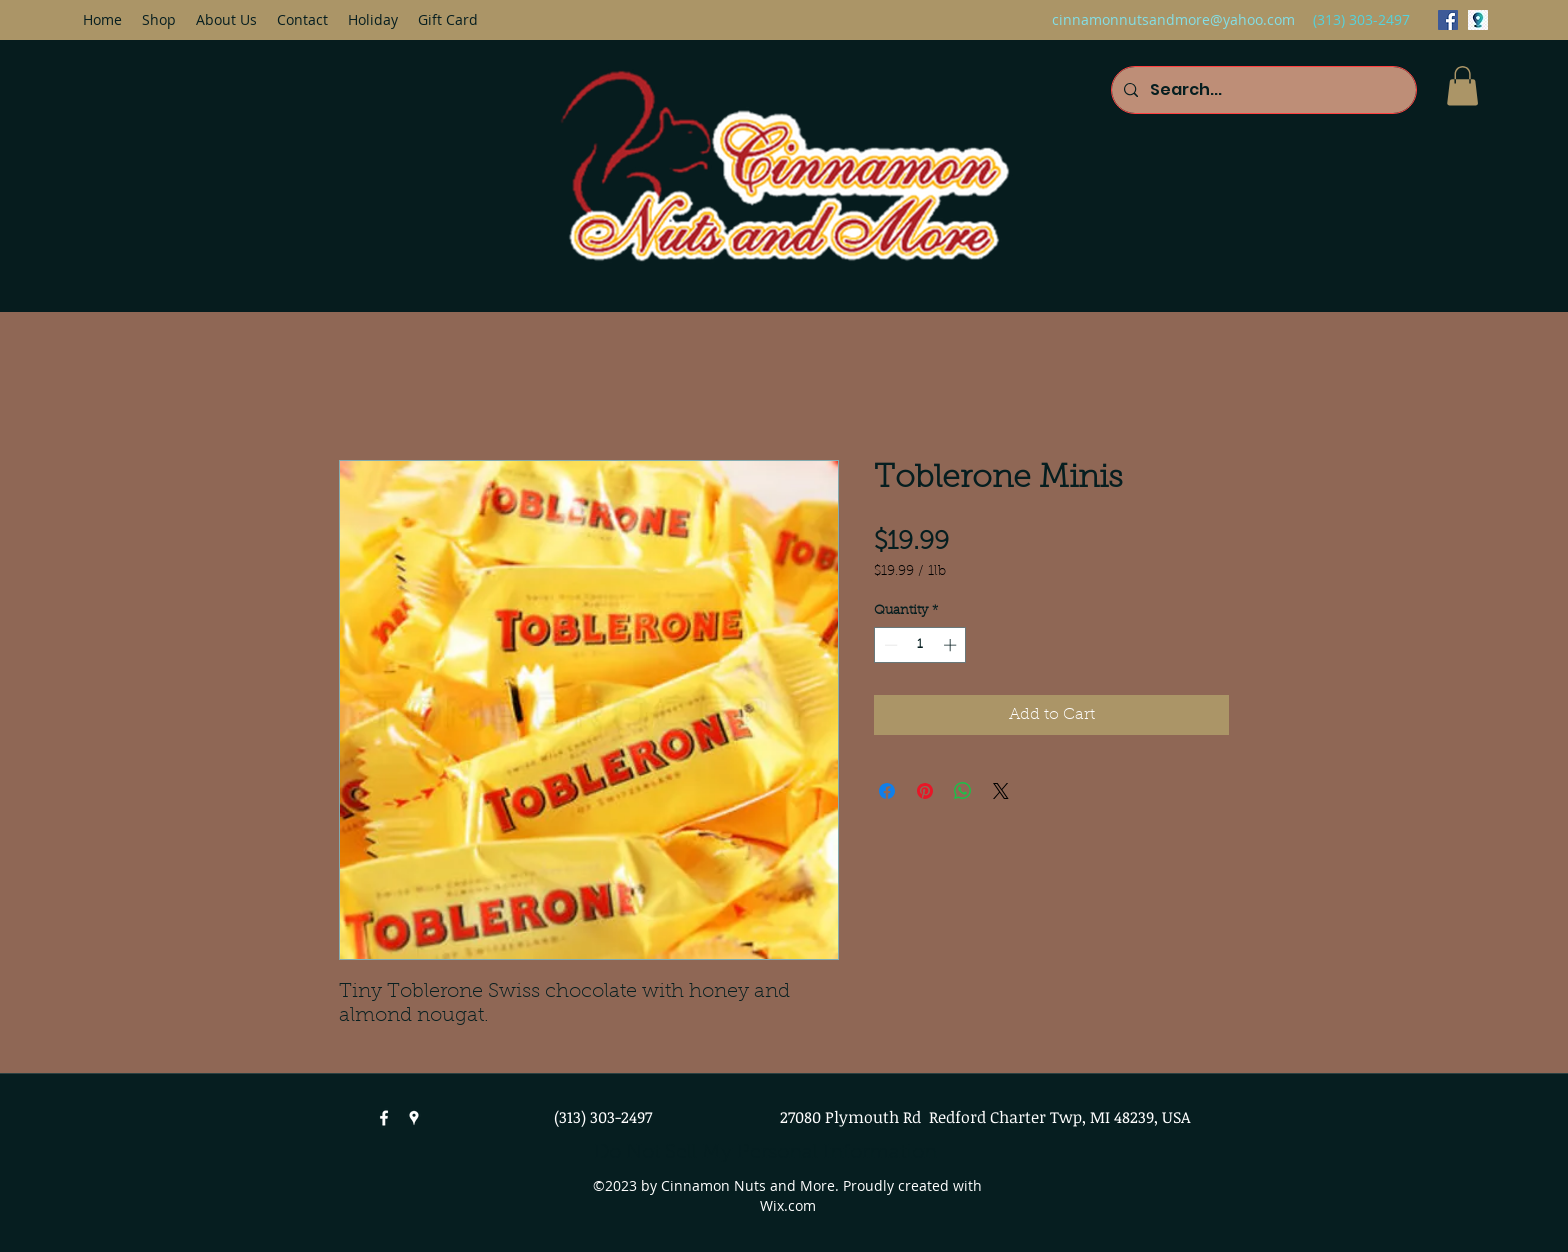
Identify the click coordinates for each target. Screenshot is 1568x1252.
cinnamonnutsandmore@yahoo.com (1173, 19)
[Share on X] (1001, 791)
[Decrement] (889, 645)
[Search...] (1262, 90)
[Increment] (952, 645)
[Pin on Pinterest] (925, 791)
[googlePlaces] (1478, 20)
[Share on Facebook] (887, 791)
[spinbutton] (920, 645)
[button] (1462, 85)
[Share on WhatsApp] (963, 791)
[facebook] (1448, 20)
